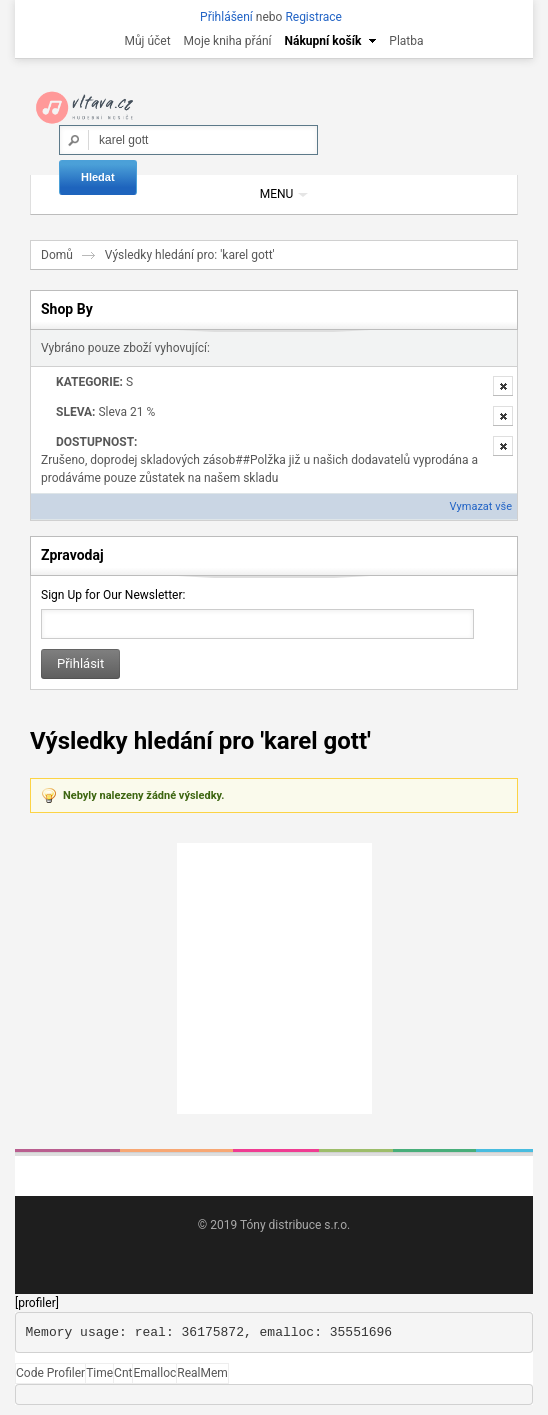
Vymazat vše (481, 506)
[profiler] (37, 1303)
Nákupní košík (323, 41)
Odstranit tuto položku (503, 386)
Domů (57, 255)
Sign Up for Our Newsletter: (113, 595)
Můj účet (147, 41)
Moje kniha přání (228, 41)
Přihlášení (226, 17)
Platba (406, 41)
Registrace (313, 17)
